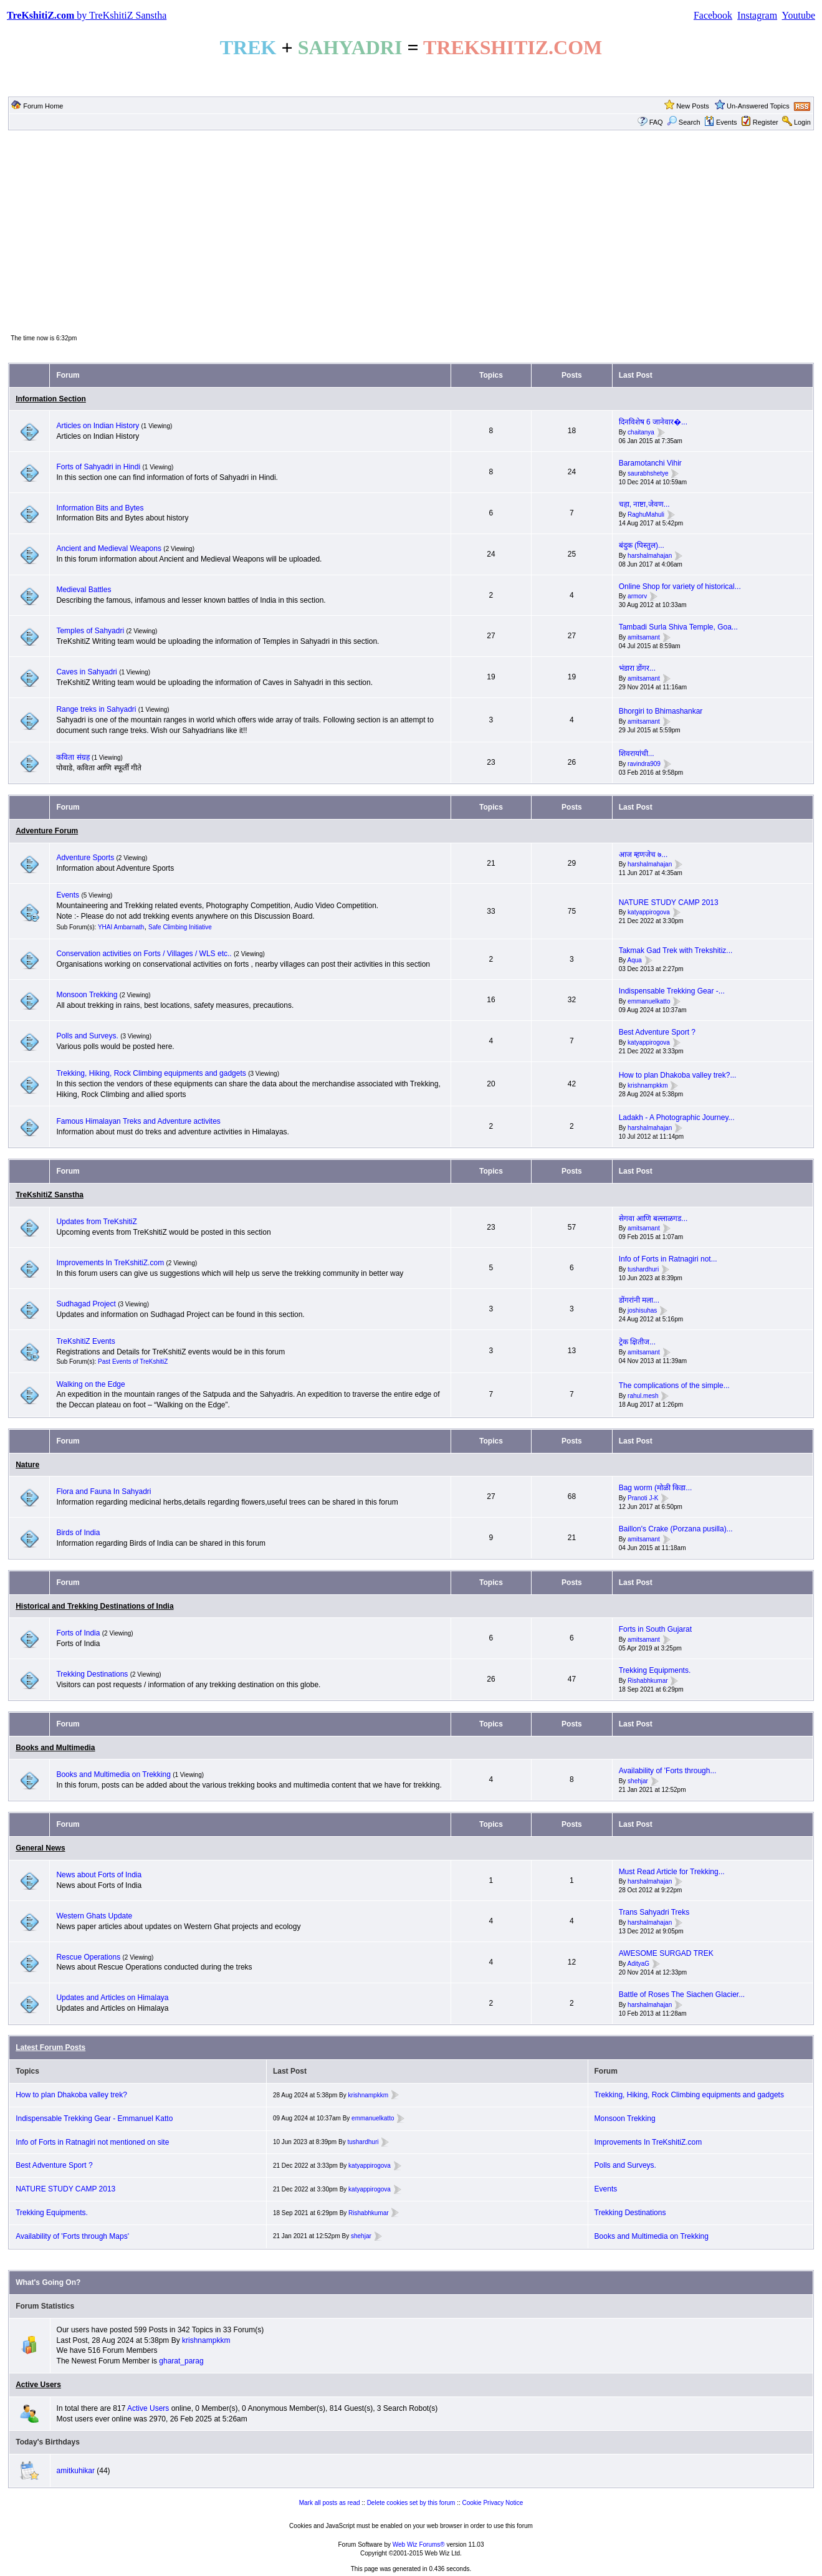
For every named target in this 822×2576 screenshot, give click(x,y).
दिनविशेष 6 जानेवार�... (653, 422)
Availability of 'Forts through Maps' (72, 2236)
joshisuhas (642, 1310)
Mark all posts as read (329, 2502)
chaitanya (641, 432)
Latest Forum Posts (50, 2047)
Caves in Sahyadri (86, 672)
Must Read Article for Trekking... (672, 1871)
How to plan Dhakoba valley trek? (71, 2094)
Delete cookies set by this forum (411, 2502)
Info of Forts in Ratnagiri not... (668, 1259)
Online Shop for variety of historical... (680, 586)
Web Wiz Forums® (419, 2544)
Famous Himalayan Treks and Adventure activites (138, 1121)
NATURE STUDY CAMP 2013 (669, 902)
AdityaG (639, 1963)
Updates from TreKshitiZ (96, 1221)
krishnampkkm (647, 1085)
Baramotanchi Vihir (650, 463)
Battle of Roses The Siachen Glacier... (682, 1994)
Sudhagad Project (85, 1304)
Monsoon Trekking (87, 994)
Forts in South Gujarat (655, 1629)
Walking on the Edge (90, 1384)
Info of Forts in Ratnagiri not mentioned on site (92, 2142)
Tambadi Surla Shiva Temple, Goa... (678, 627)
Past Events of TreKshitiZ (133, 1361)
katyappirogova (649, 912)
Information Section (51, 399)
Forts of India (78, 1633)
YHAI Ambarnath (121, 927)
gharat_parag (181, 2361)
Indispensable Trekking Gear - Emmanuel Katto (94, 2118)
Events (720, 122)
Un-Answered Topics (758, 106)
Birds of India (78, 1532)
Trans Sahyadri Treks (654, 1912)
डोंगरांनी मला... (639, 1300)
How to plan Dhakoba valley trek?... (678, 1075)
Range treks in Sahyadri (97, 709)
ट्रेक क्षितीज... (637, 1342)
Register (765, 122)
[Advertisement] (411, 231)
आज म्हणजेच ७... (643, 854)
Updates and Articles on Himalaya (112, 1997)
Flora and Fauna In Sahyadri (103, 1491)
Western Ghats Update (94, 1916)
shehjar (638, 1781)
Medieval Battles (83, 589)
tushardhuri (643, 1269)
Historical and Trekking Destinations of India (94, 1606)
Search (683, 122)
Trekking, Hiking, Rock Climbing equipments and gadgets (151, 1073)
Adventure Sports (85, 857)
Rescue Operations (88, 1957)
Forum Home (43, 106)
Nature (27, 1464)
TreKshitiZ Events (85, 1341)
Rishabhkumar (647, 1680)
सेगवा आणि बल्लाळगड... (653, 1218)
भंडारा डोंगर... (637, 668)
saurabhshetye (648, 473)
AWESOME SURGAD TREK (666, 1953)
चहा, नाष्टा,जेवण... (644, 504)
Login (802, 122)
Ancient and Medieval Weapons (108, 548)
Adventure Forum (47, 830)
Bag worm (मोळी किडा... (655, 1487)
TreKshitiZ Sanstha (50, 1194)
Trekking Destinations (92, 1674)
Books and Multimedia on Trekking (113, 1774)
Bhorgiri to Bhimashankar (661, 711)
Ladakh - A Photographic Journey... (677, 1117)
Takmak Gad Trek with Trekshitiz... (676, 950)
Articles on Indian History (97, 425)
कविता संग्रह (72, 757)
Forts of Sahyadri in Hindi (98, 466)
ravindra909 (644, 763)
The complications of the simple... (674, 1385)
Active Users (38, 2384)
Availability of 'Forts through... (668, 1770)
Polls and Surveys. (87, 1036)
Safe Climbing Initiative (180, 927)
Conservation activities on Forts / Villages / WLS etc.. (143, 953)
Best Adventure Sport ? (657, 1032)
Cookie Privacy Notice (492, 2502)
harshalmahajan (650, 555)
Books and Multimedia (55, 1747)
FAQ (656, 122)
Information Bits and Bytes (99, 508)
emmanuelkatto (649, 1001)
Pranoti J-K (643, 1498)
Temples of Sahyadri (90, 630)
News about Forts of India (98, 1874)
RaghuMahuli (646, 514)
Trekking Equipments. (655, 1670)
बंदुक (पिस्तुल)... (641, 545)
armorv (637, 596)
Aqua (635, 960)
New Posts (692, 106)
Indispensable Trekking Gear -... (672, 991)
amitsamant (644, 637)
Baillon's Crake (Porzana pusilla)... (676, 1529)
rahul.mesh (643, 1395)
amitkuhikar (76, 2470)
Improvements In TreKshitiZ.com (110, 1262)
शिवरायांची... (636, 753)
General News (40, 1848)
